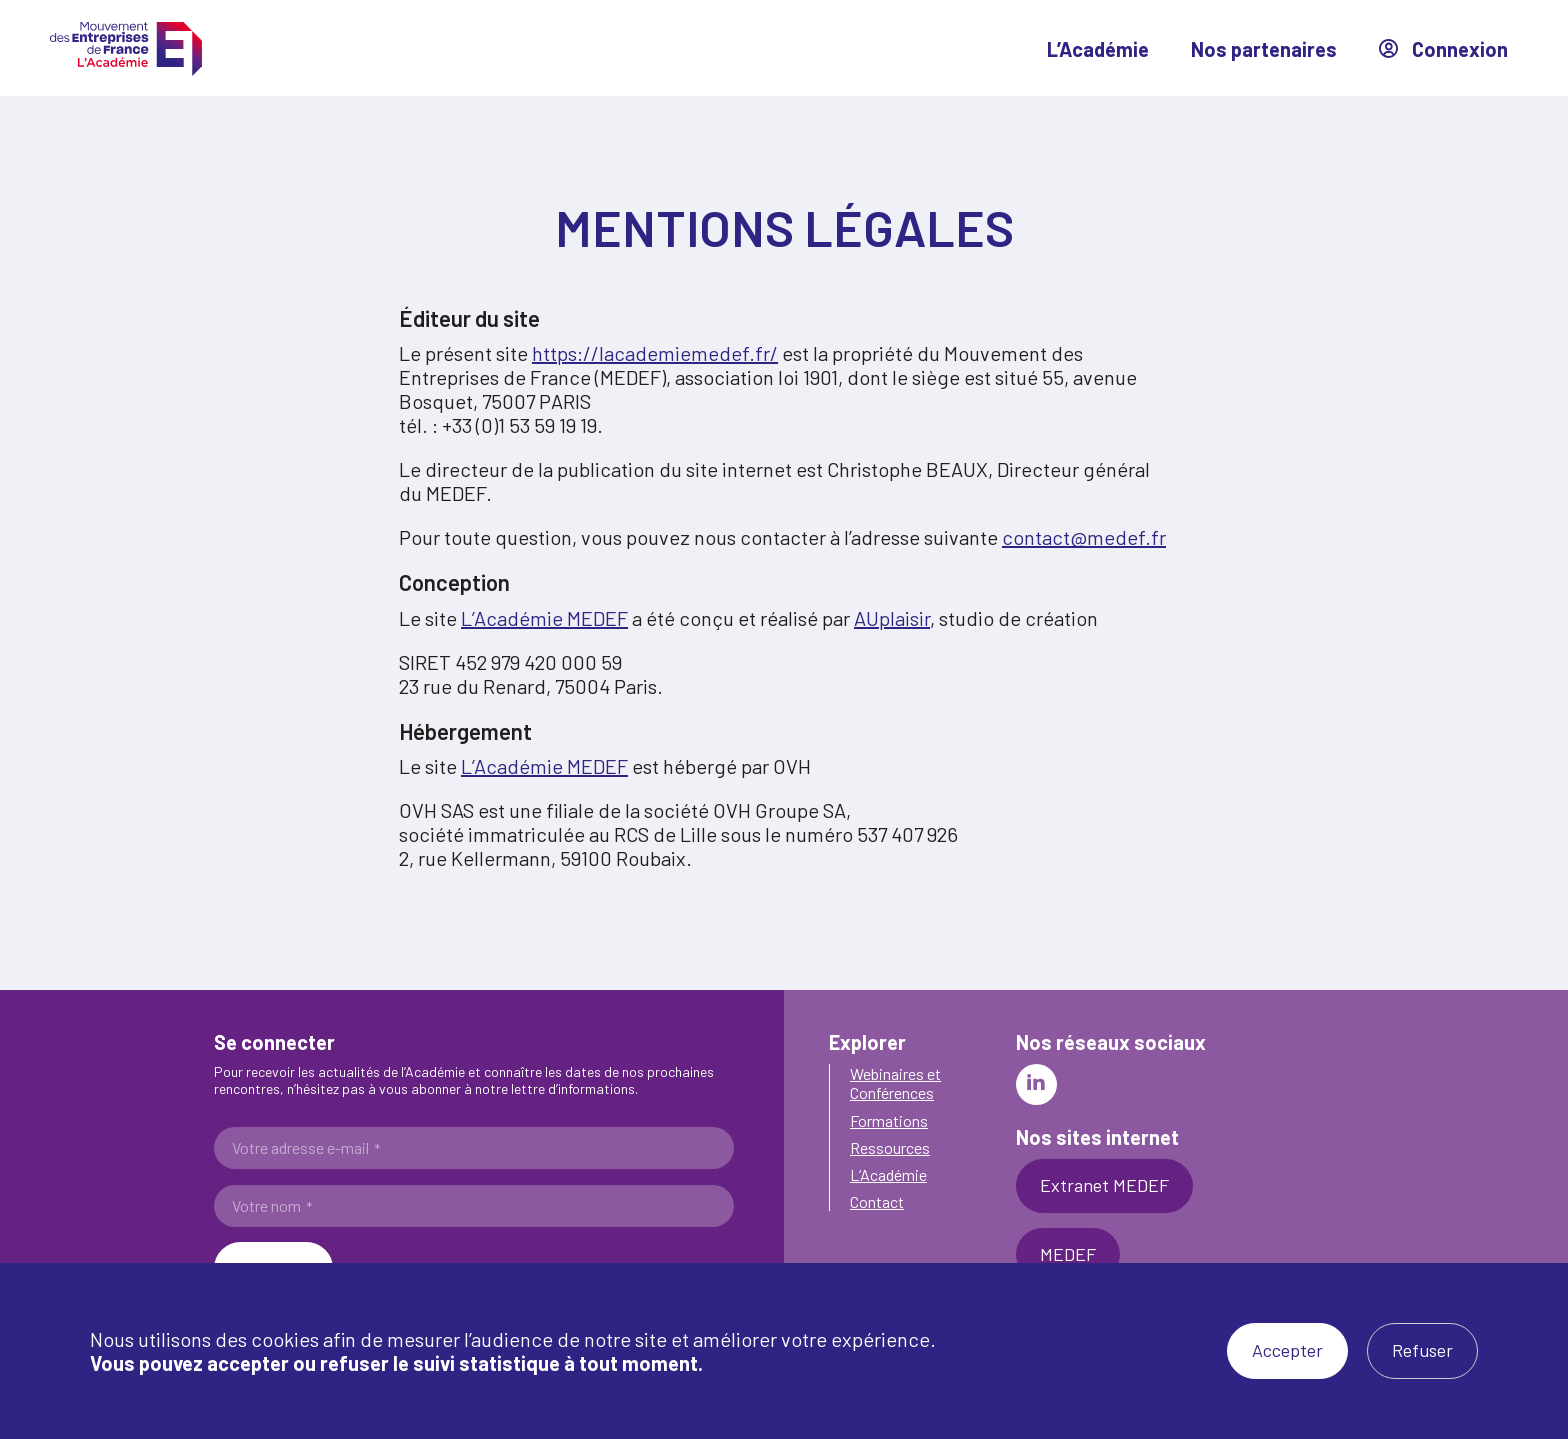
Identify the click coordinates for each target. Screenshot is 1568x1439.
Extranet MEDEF (1104, 1185)
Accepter (1287, 1350)
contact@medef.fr (1084, 537)
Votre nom (272, 1206)
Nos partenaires (1264, 49)
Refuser (1422, 1350)
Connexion (1443, 49)
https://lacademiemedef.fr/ (655, 353)
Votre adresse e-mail (306, 1148)
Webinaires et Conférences (895, 1083)
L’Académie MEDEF (544, 618)
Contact (877, 1201)
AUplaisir (892, 618)
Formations (889, 1120)
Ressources (890, 1147)
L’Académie (1098, 49)
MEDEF (1068, 1254)
